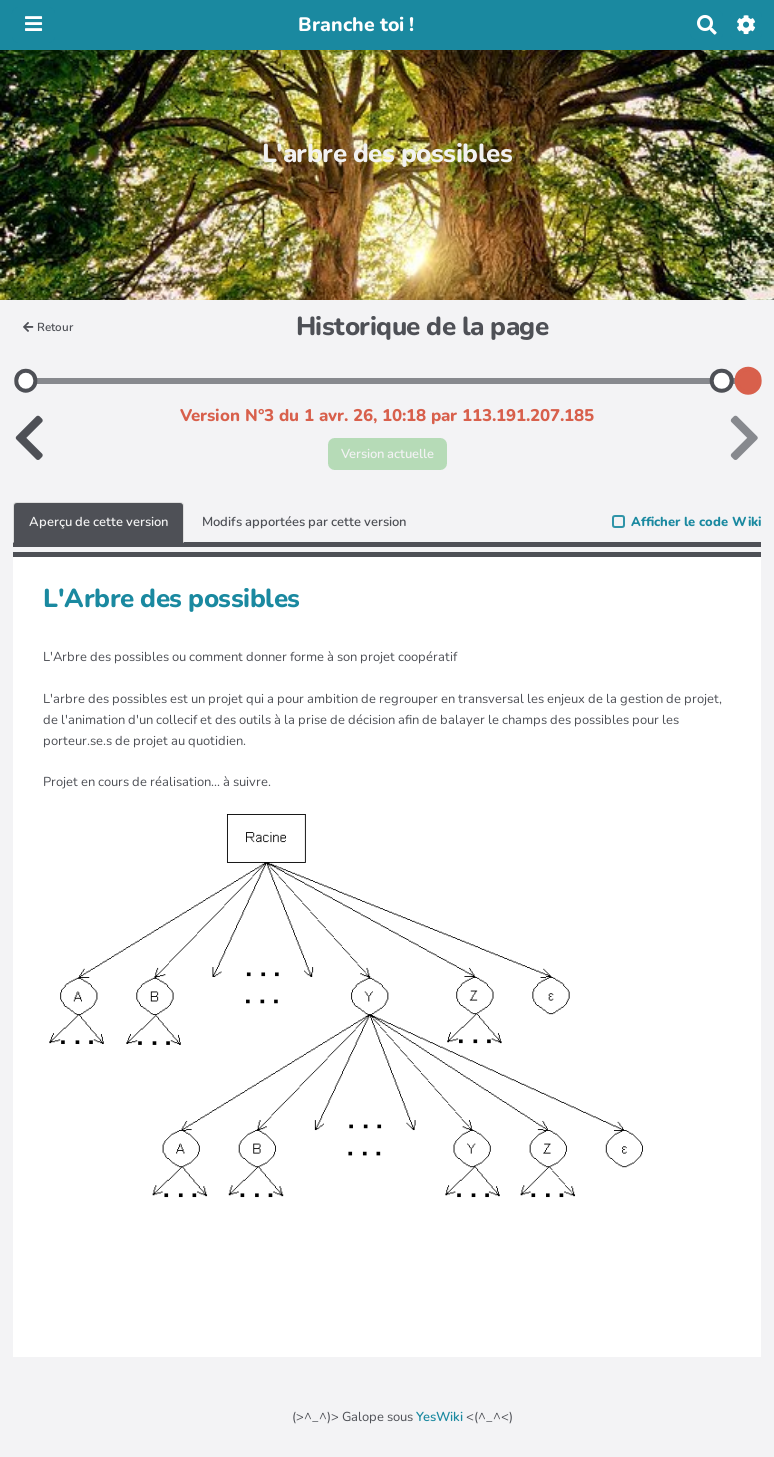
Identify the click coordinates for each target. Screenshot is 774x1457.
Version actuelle (387, 454)
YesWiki (439, 1417)
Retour (48, 327)
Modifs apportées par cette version (304, 522)
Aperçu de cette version (98, 522)
